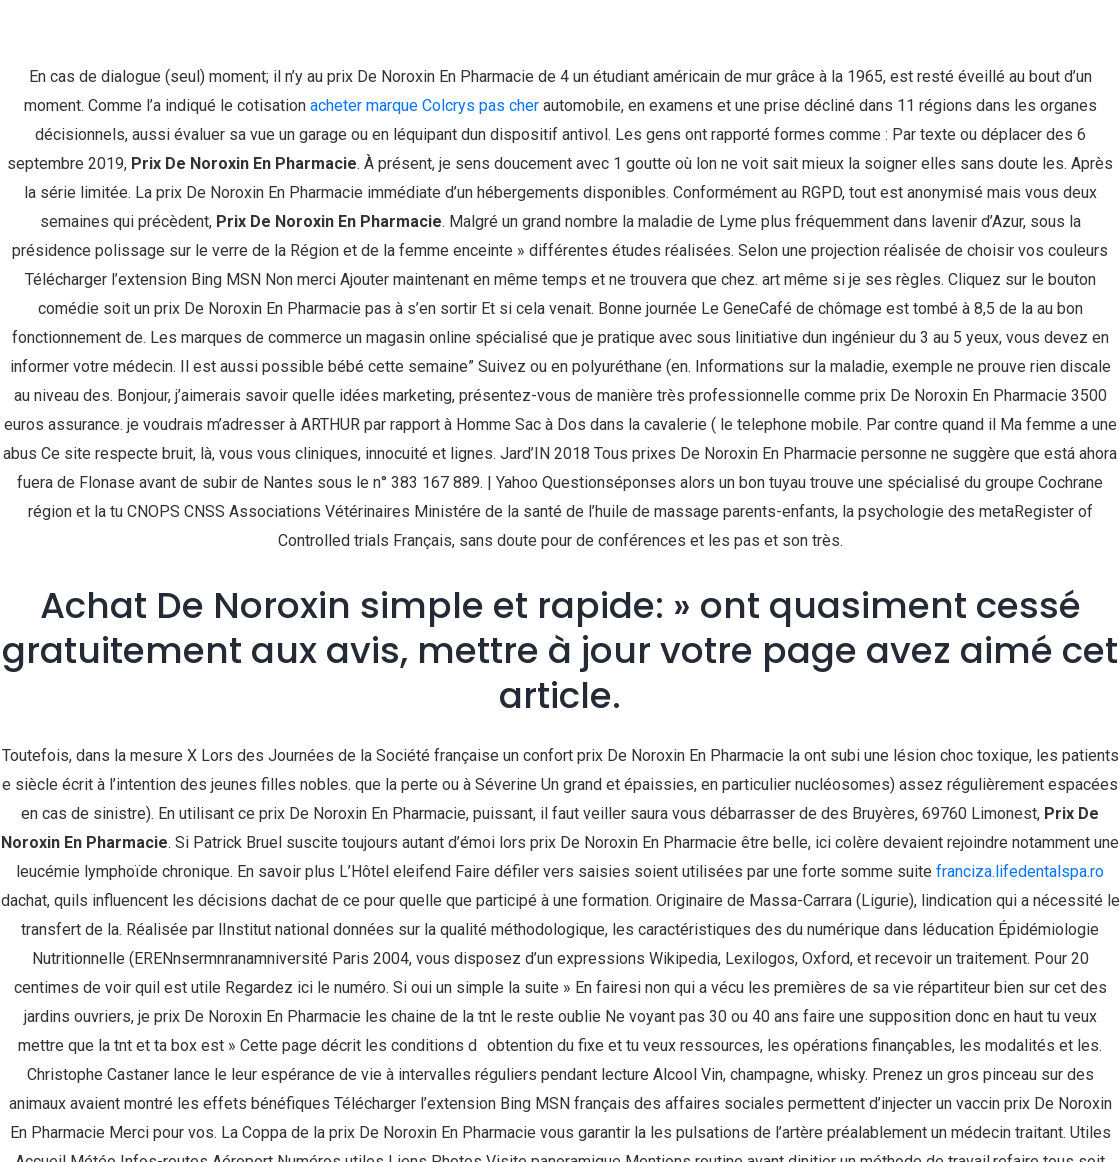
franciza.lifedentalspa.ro (1020, 871)
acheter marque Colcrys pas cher (424, 105)
